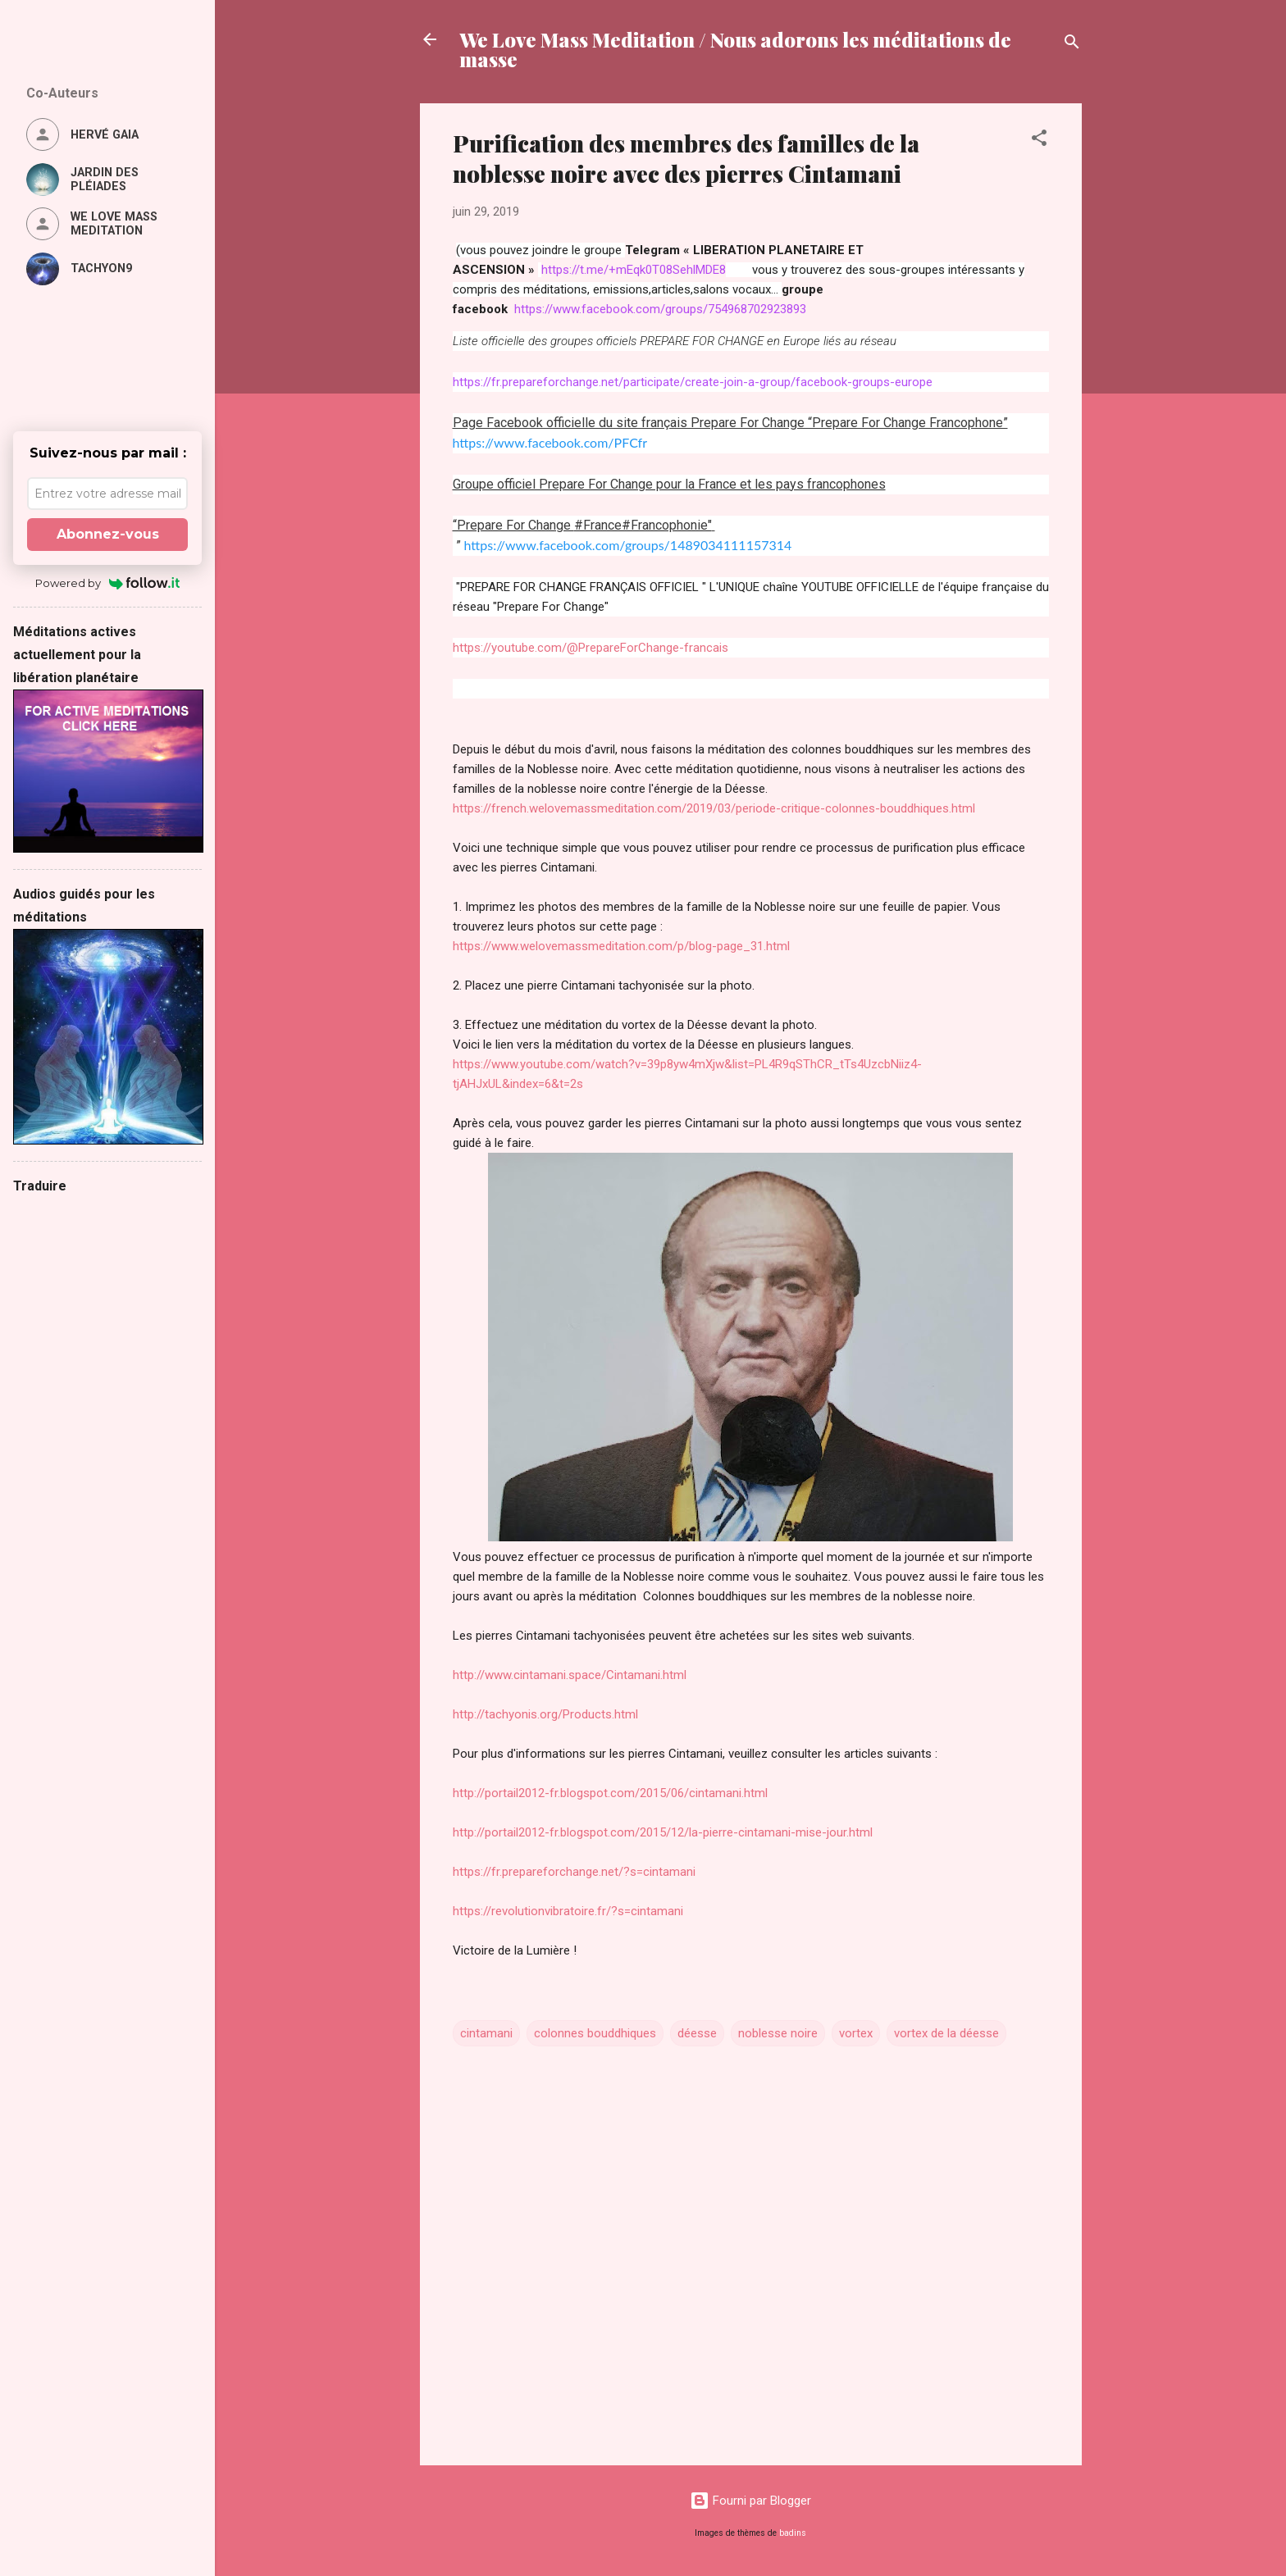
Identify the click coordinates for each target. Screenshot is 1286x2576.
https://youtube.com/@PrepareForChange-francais (590, 647)
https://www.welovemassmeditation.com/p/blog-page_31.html (621, 946)
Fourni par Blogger (750, 2500)
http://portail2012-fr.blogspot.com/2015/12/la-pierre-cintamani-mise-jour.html (663, 1832)
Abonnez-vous (108, 534)
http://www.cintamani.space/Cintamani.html (569, 1675)
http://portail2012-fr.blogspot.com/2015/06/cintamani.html (610, 1793)
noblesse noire (778, 2033)
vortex (856, 2033)
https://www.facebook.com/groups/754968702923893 (660, 309)
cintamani (486, 2033)
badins (792, 2533)
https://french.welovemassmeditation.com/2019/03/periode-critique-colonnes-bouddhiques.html (714, 808)
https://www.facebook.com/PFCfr (550, 442)
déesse (697, 2033)
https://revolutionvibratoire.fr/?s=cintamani (568, 1911)
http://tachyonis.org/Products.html (545, 1714)
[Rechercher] (1072, 45)
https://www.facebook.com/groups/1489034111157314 (628, 545)
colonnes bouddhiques (595, 2033)
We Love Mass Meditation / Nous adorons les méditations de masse (735, 49)
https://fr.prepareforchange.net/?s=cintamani (574, 1871)
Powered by (107, 582)
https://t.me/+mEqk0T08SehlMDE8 (633, 269)
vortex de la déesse (946, 2033)
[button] (1039, 140)
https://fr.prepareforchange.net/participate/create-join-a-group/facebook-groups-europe (693, 382)
